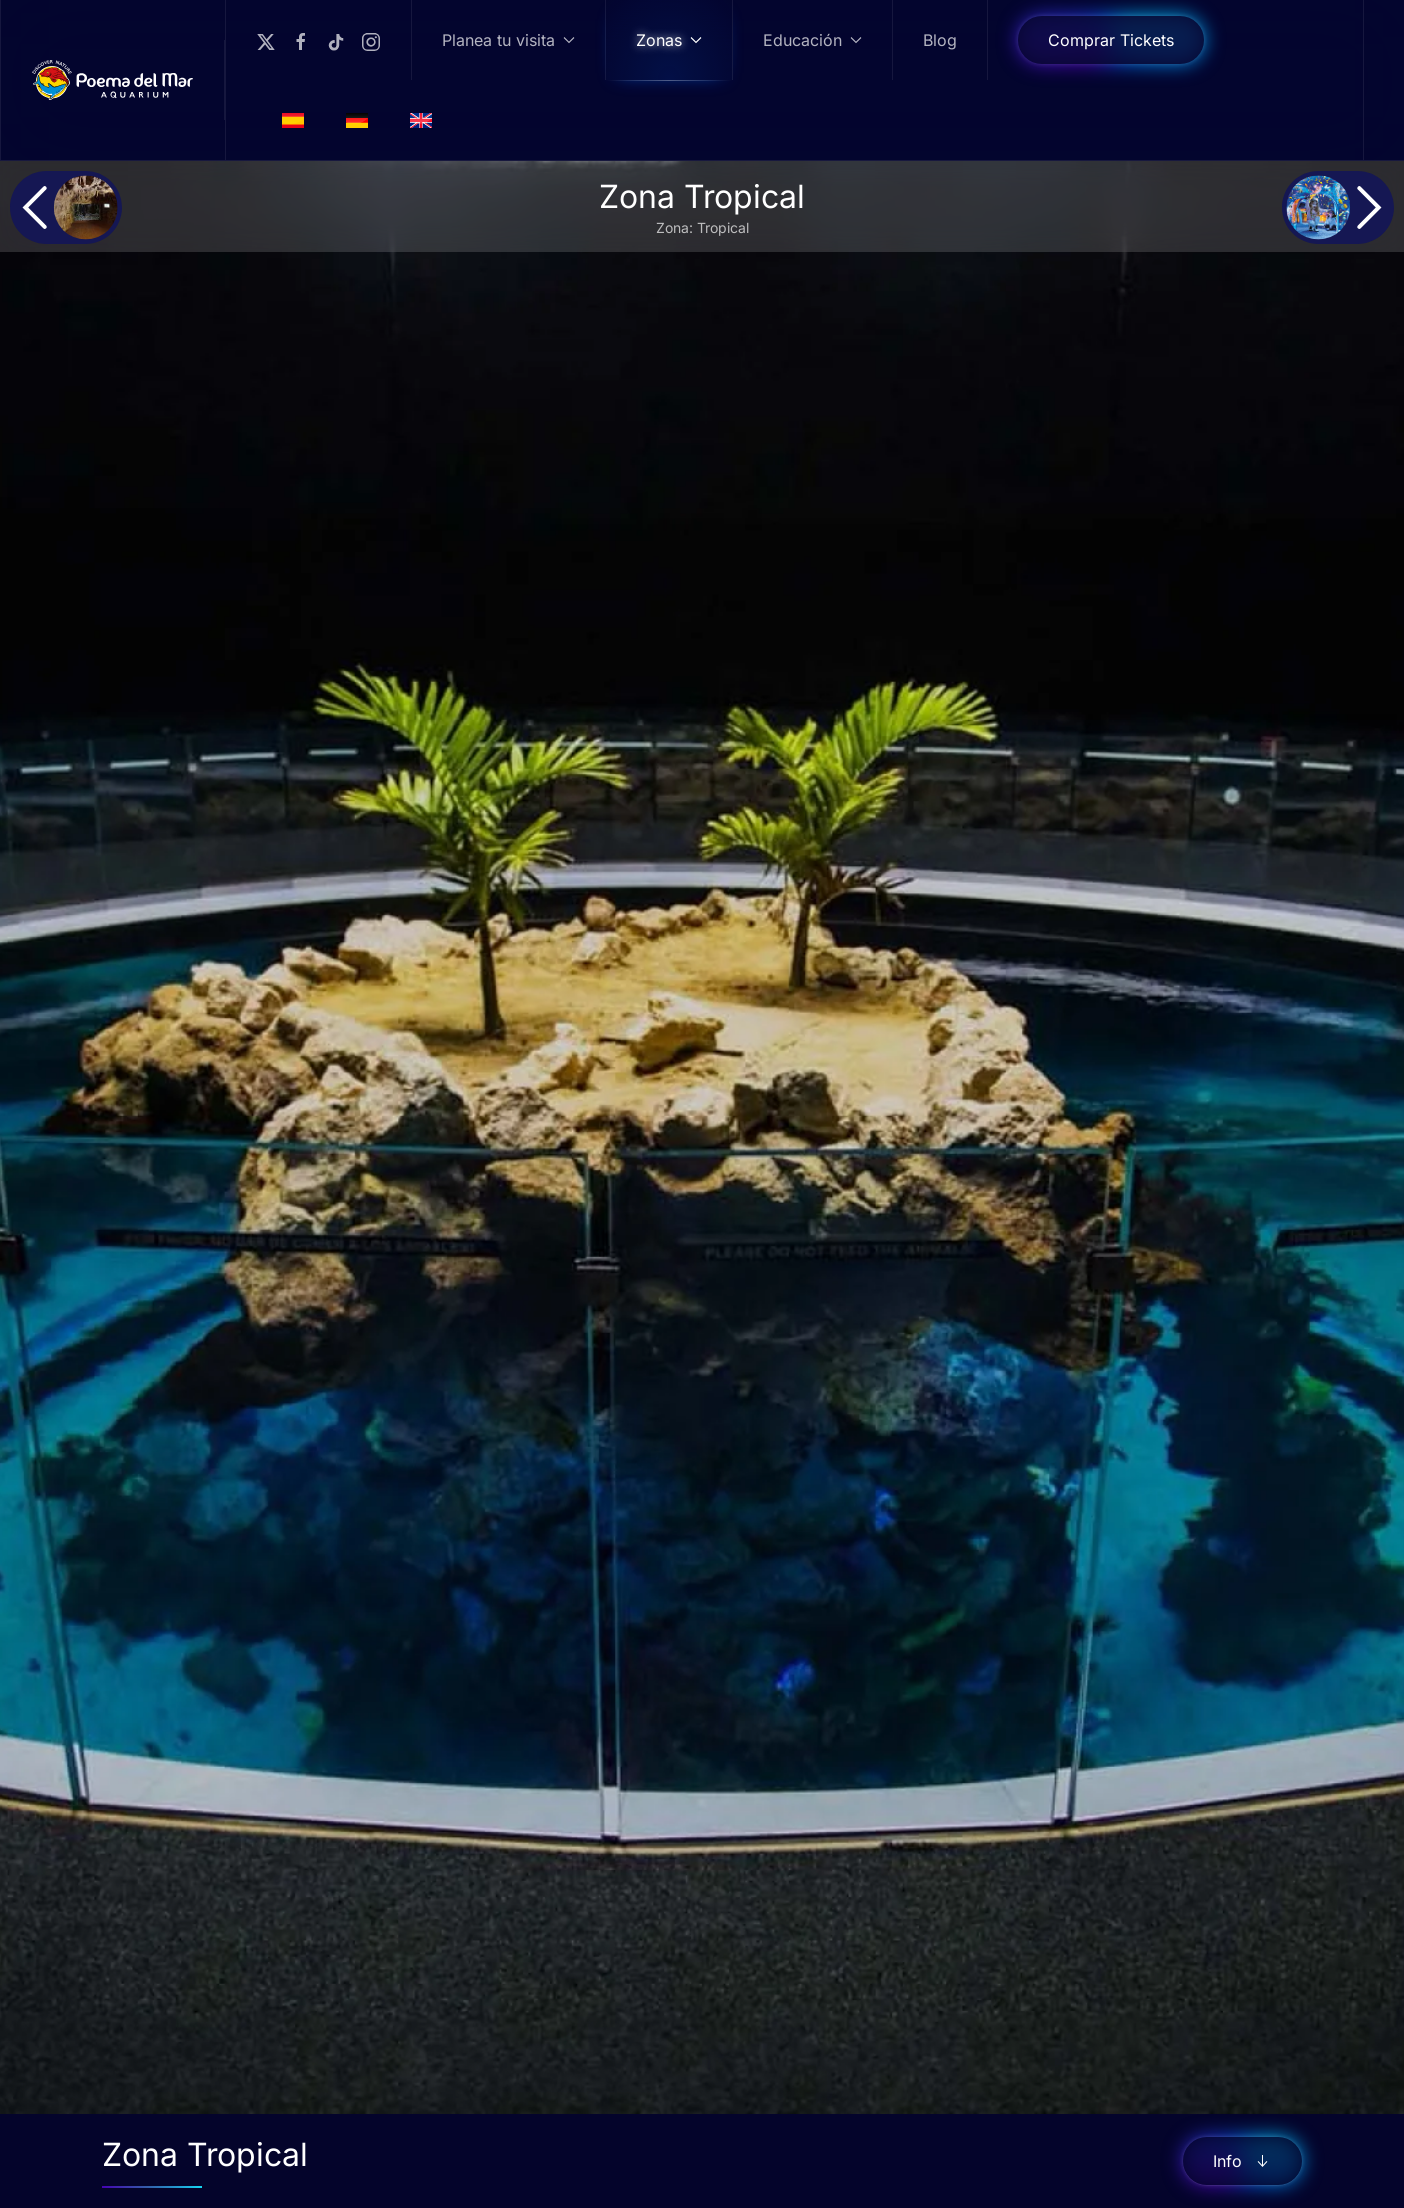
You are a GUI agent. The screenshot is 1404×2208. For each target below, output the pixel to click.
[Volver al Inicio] (113, 80)
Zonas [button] (669, 40)
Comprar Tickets (1111, 40)
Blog (940, 40)
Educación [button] (812, 40)
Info (1242, 2161)
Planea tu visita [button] (508, 40)
